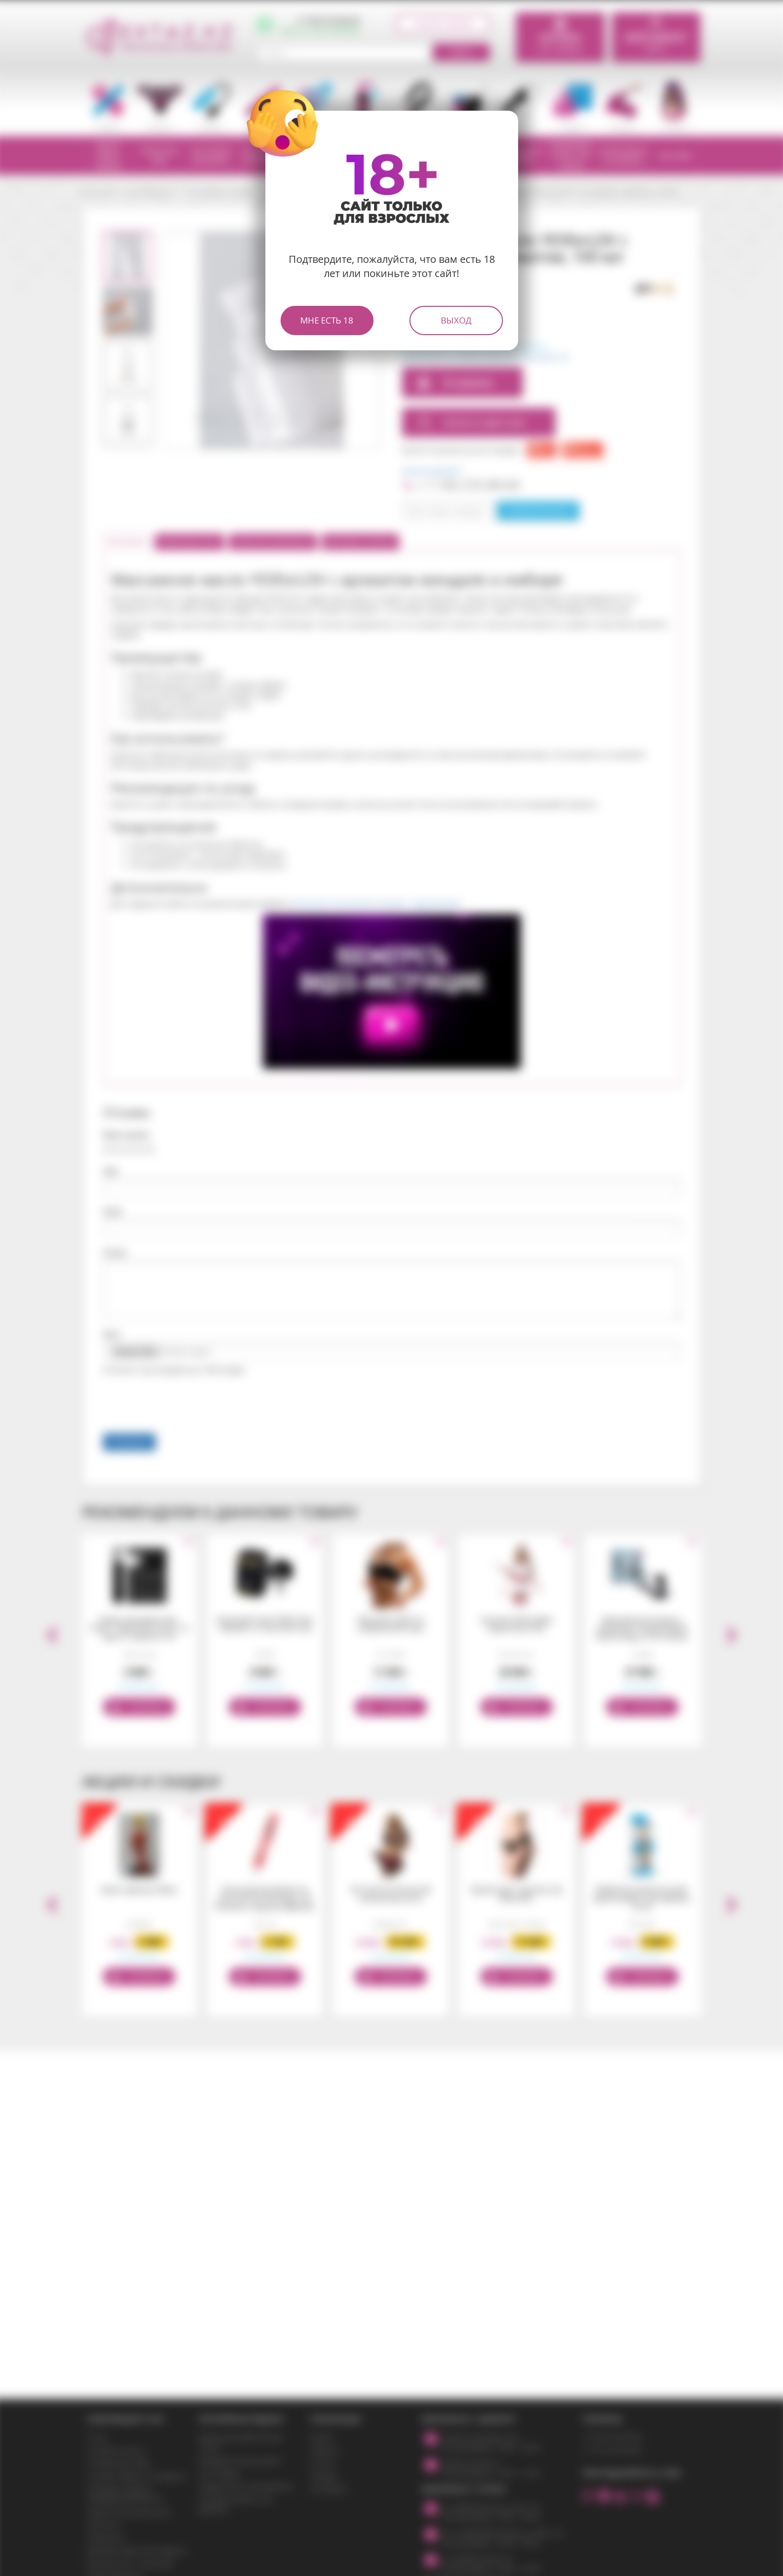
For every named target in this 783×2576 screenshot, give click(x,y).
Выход (456, 320)
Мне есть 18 (326, 320)
